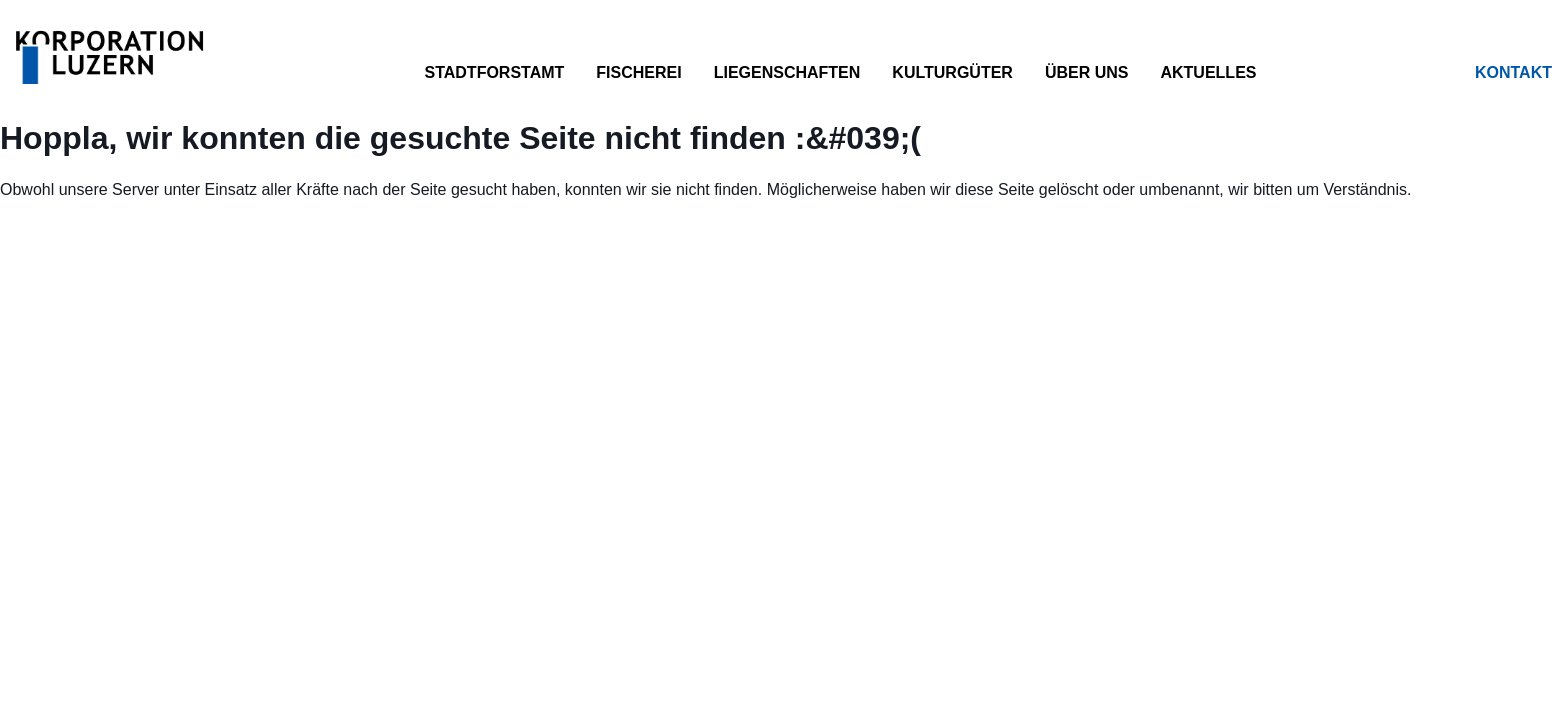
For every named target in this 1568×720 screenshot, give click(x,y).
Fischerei (638, 72)
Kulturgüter (952, 72)
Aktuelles (1208, 72)
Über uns (1087, 72)
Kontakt (1513, 72)
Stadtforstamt (494, 72)
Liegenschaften (787, 72)
